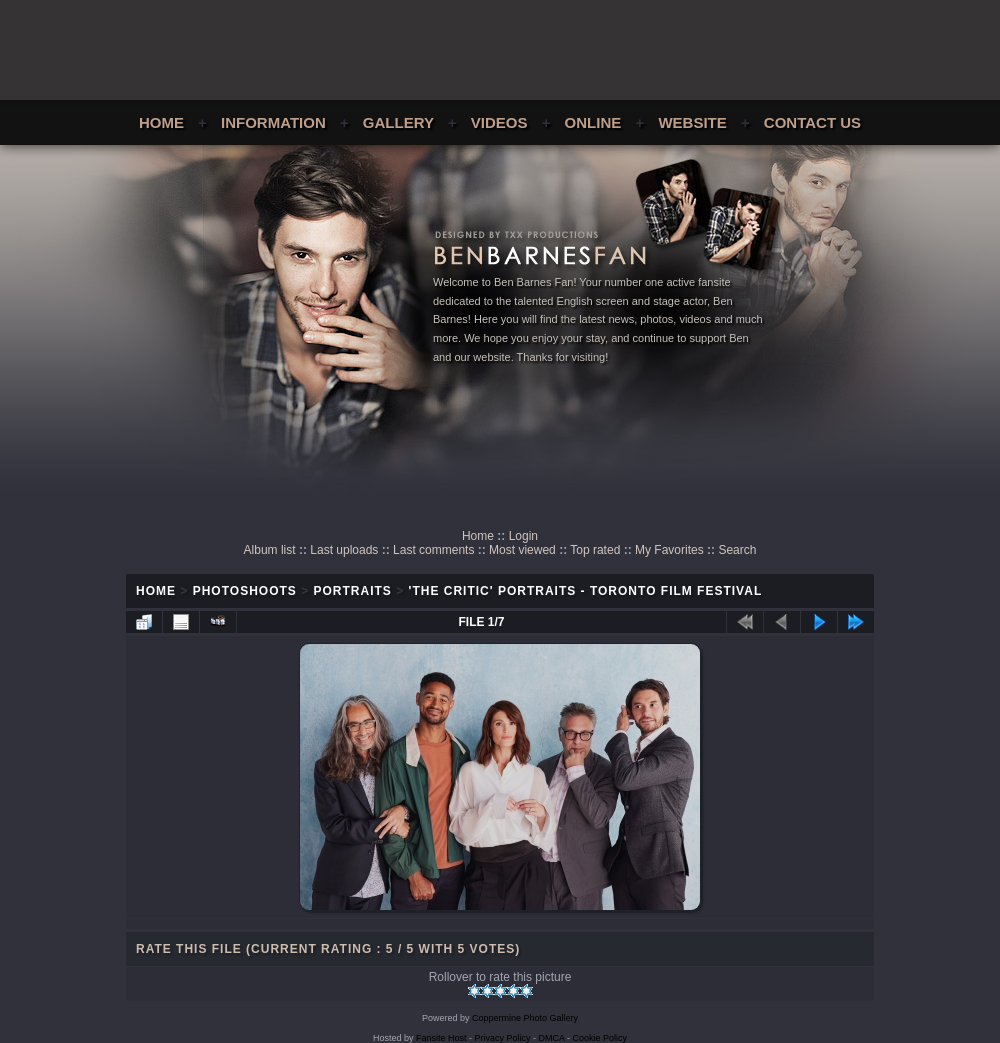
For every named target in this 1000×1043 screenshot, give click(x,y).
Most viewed (522, 550)
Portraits (353, 591)
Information (273, 122)
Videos (499, 122)
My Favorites (669, 550)
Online (593, 122)
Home (161, 122)
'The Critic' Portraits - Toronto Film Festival (586, 591)
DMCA (552, 1038)
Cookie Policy (600, 1038)
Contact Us (812, 122)
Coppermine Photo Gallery (525, 1018)
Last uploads (344, 550)
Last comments (433, 550)
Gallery (398, 122)
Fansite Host (441, 1038)
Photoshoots (245, 591)
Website (692, 122)
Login (523, 536)
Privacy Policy (503, 1038)
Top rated (595, 550)
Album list (270, 550)
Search (737, 550)
